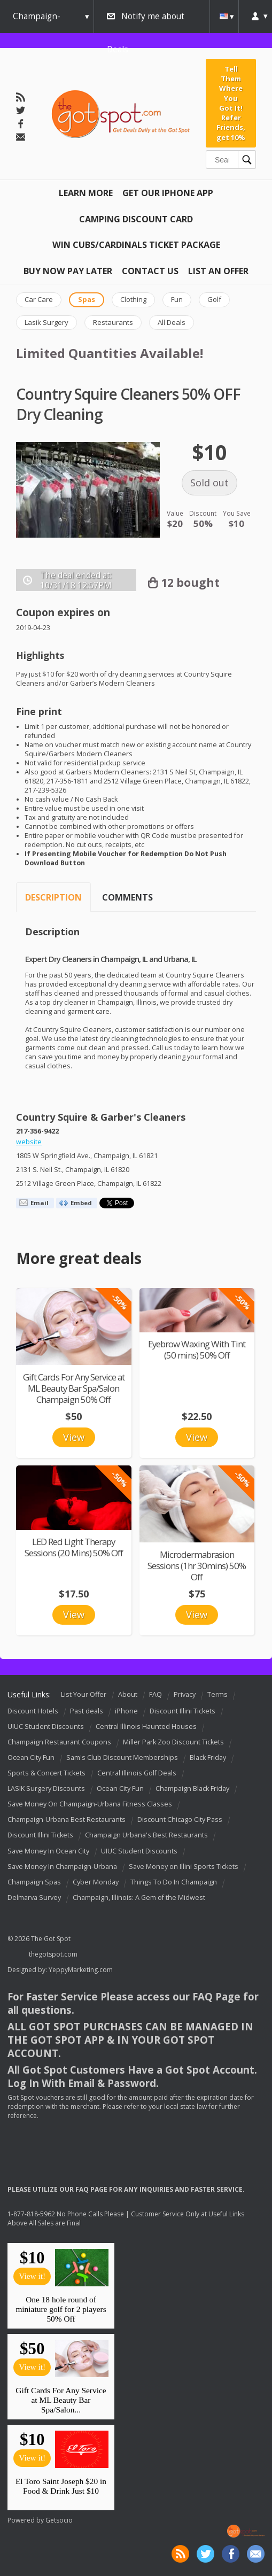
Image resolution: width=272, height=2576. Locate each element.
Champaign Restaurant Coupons (59, 1742)
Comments (127, 897)
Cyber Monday (96, 1882)
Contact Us (150, 271)
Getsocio (59, 2520)
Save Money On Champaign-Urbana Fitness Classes (89, 1804)
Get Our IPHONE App (167, 193)
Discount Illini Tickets (182, 1711)
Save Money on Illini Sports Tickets (183, 1866)
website (29, 1141)
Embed (81, 1203)
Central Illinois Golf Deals (136, 1773)
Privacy (185, 1694)
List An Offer (218, 271)
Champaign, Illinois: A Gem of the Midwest (139, 1897)
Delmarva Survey (34, 1897)
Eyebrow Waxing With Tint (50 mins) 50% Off (196, 1349)
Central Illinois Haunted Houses (146, 1726)
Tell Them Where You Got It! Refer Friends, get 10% (230, 103)
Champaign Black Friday (192, 1788)
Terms (217, 1694)
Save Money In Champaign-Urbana (62, 1866)
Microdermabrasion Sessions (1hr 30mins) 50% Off (196, 1565)
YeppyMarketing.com (81, 1969)
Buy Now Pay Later (68, 271)
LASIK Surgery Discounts (46, 1788)
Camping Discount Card (136, 219)
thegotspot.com (53, 1954)
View (73, 1437)
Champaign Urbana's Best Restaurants (146, 1835)
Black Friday (208, 1757)
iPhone (126, 1711)
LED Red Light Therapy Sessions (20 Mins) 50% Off (74, 1547)
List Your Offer (83, 1694)
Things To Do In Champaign (173, 1882)
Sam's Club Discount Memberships (122, 1757)
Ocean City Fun (31, 1757)
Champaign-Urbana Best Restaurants (66, 1820)
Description (53, 897)
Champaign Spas (34, 1882)
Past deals (86, 1711)
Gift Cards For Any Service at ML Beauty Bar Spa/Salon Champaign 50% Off (74, 1388)
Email (39, 1203)
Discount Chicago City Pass (179, 1820)
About (127, 1694)
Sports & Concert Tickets (46, 1773)
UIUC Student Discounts (45, 1726)
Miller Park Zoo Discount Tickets (173, 1742)
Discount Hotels (32, 1711)
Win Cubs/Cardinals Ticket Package (136, 245)
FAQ (155, 1694)
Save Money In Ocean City (48, 1851)
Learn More (86, 193)
